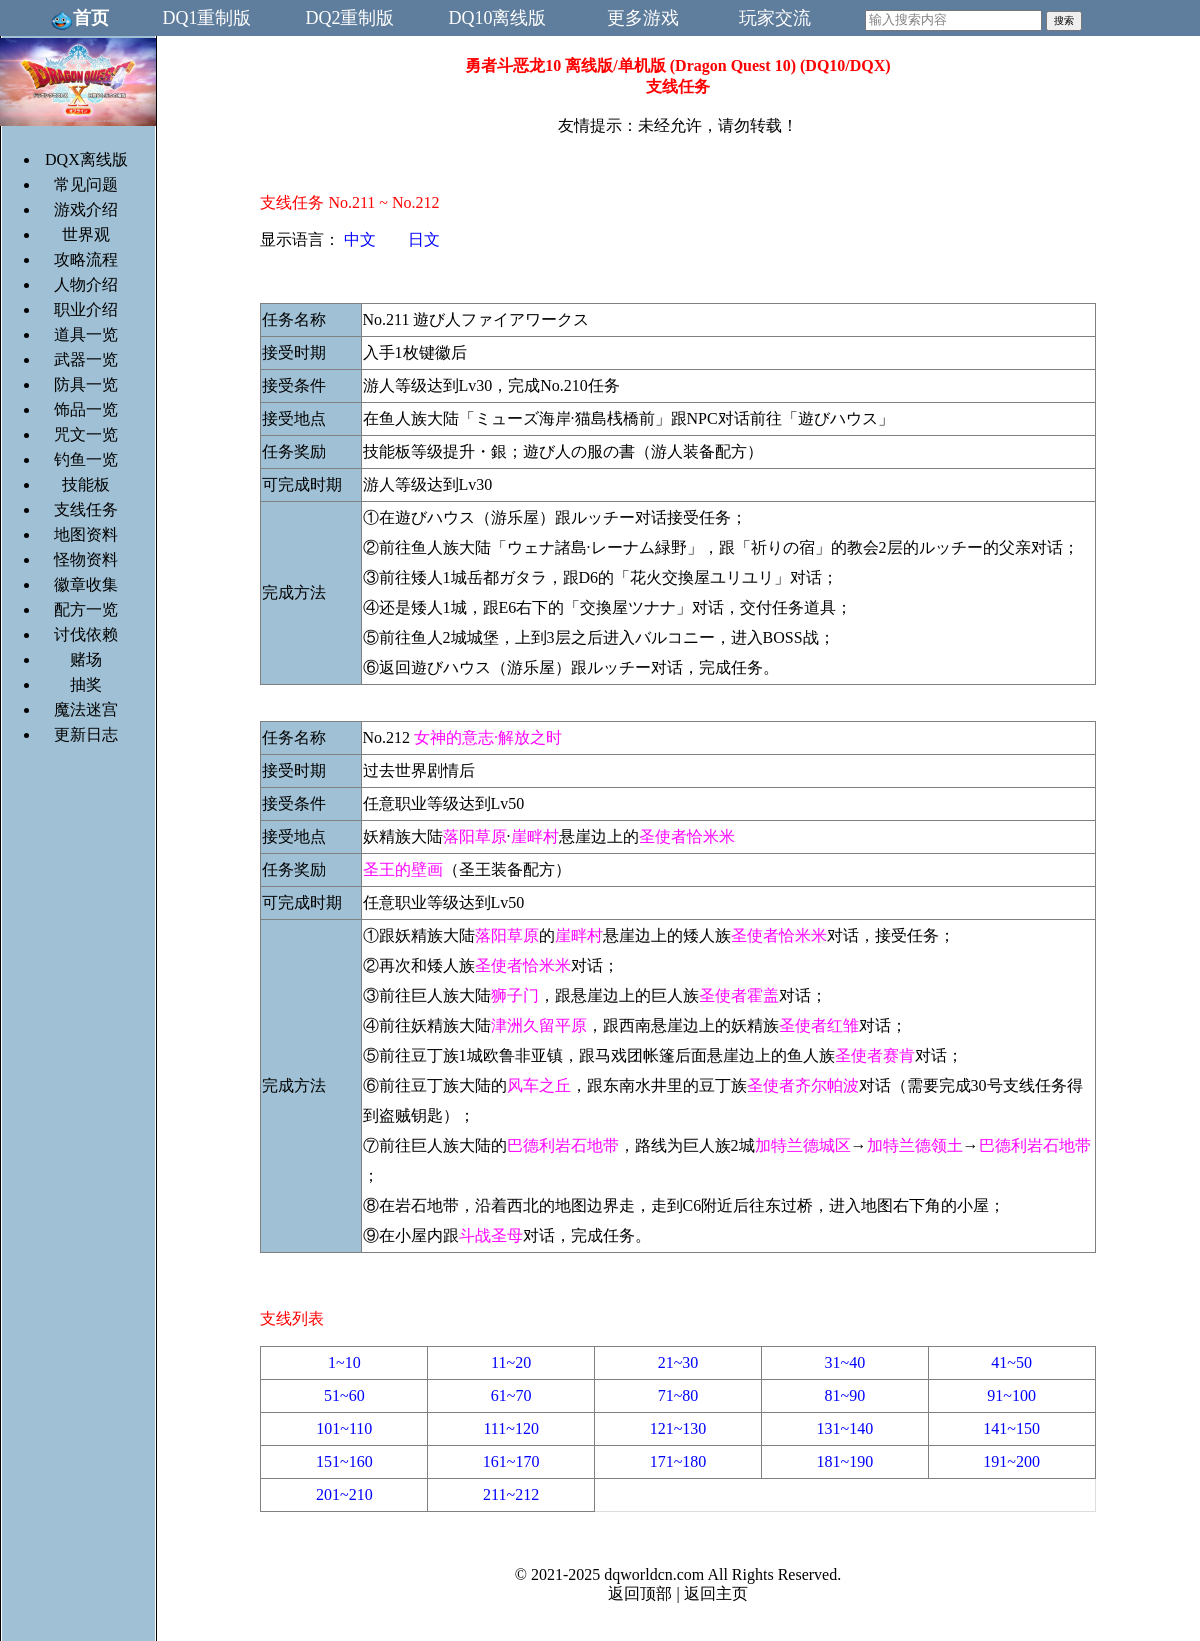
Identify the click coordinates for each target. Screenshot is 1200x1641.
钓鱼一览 (86, 459)
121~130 (678, 1428)
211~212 (511, 1494)
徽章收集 (86, 584)
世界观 (86, 234)
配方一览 (86, 609)
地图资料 (86, 534)
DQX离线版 (86, 159)
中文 (360, 239)
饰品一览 (86, 409)
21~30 (678, 1362)
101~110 (344, 1428)
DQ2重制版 (350, 18)
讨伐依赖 (86, 634)
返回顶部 (640, 1593)
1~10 (344, 1362)
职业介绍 (86, 309)
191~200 (1011, 1461)
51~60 (344, 1395)
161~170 (511, 1461)
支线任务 (86, 509)
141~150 (1011, 1428)
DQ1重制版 (207, 18)
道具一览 (86, 334)
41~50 (1011, 1362)
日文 (424, 239)
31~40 (844, 1362)
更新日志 (86, 734)
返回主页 (716, 1593)
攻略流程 (86, 259)
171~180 (678, 1461)
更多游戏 (643, 18)
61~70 (511, 1395)
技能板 (86, 484)
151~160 (344, 1461)
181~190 (844, 1461)
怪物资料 (86, 559)
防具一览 (86, 384)
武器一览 (86, 359)
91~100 (1011, 1395)
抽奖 (86, 684)
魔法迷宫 (86, 709)
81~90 (844, 1395)
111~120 (510, 1428)
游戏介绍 (86, 209)
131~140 (844, 1428)
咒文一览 (86, 434)
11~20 (511, 1362)
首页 (79, 18)
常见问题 (86, 184)
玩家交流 (775, 18)
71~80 (678, 1395)
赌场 (86, 659)
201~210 (344, 1494)
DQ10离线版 (498, 18)
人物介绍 (86, 284)
